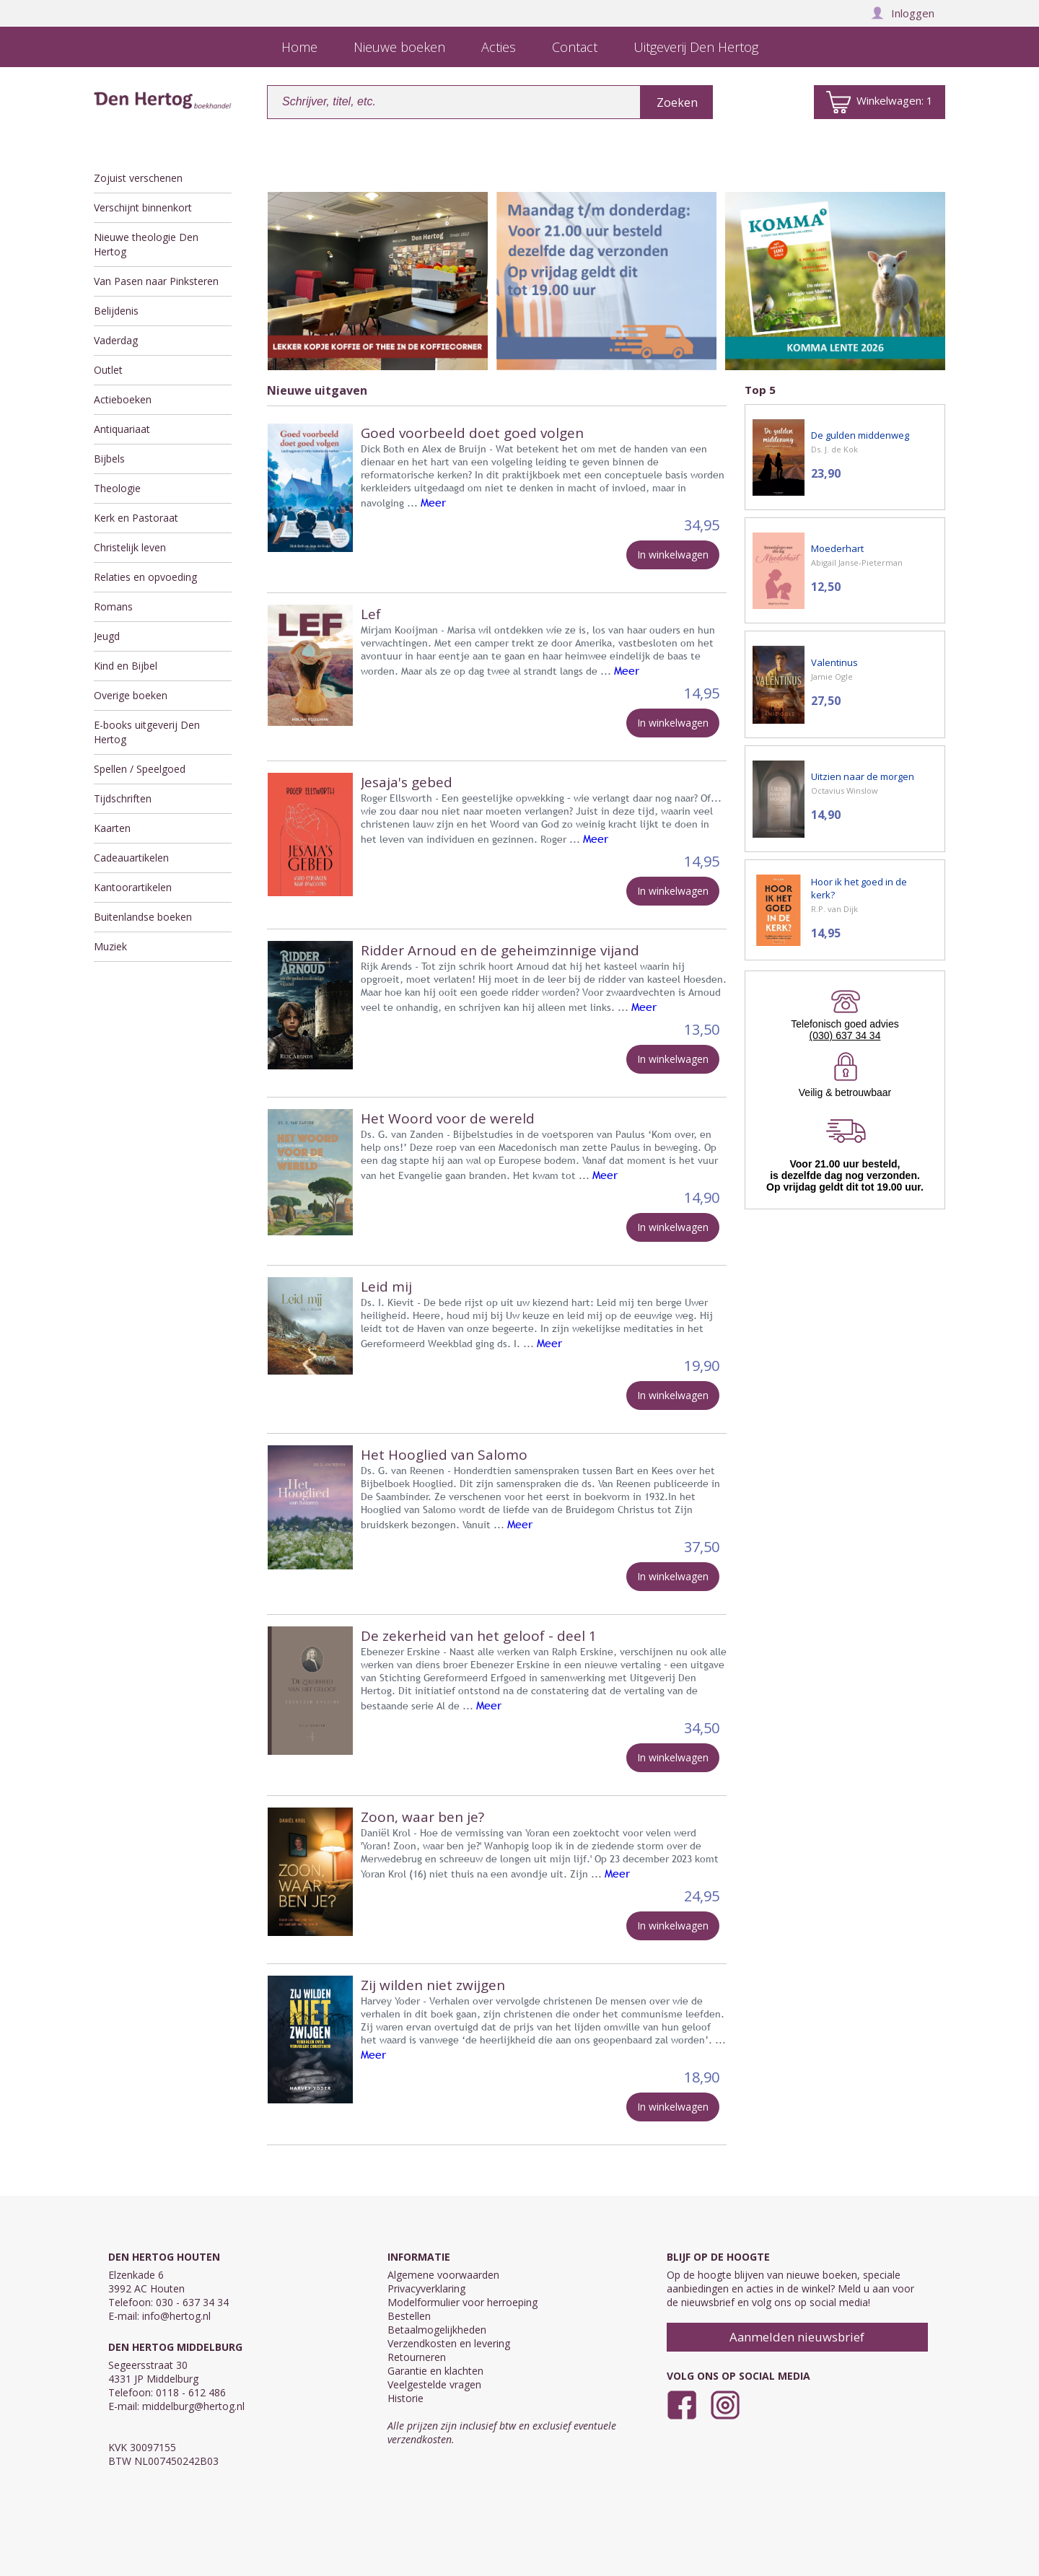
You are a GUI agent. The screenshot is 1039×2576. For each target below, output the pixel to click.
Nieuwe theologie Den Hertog (146, 244)
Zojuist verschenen (138, 178)
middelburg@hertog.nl (193, 2406)
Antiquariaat (122, 429)
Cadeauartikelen (131, 857)
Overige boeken (130, 695)
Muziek (110, 946)
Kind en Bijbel (125, 666)
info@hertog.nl (176, 2316)
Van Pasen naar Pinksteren (156, 281)
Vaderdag (116, 340)
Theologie (117, 488)
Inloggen (902, 13)
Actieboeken (123, 399)
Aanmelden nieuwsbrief (796, 2337)
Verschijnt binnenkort (143, 207)
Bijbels (109, 458)
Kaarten (112, 828)
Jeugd (107, 636)
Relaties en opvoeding (145, 577)
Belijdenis (116, 310)
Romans (113, 606)
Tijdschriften (123, 798)
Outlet (108, 370)
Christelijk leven (130, 547)
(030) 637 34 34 (845, 1035)
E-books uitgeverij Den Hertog (147, 732)
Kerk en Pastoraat (136, 518)
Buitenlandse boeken (143, 917)
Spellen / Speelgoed (139, 769)
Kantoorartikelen (133, 887)
